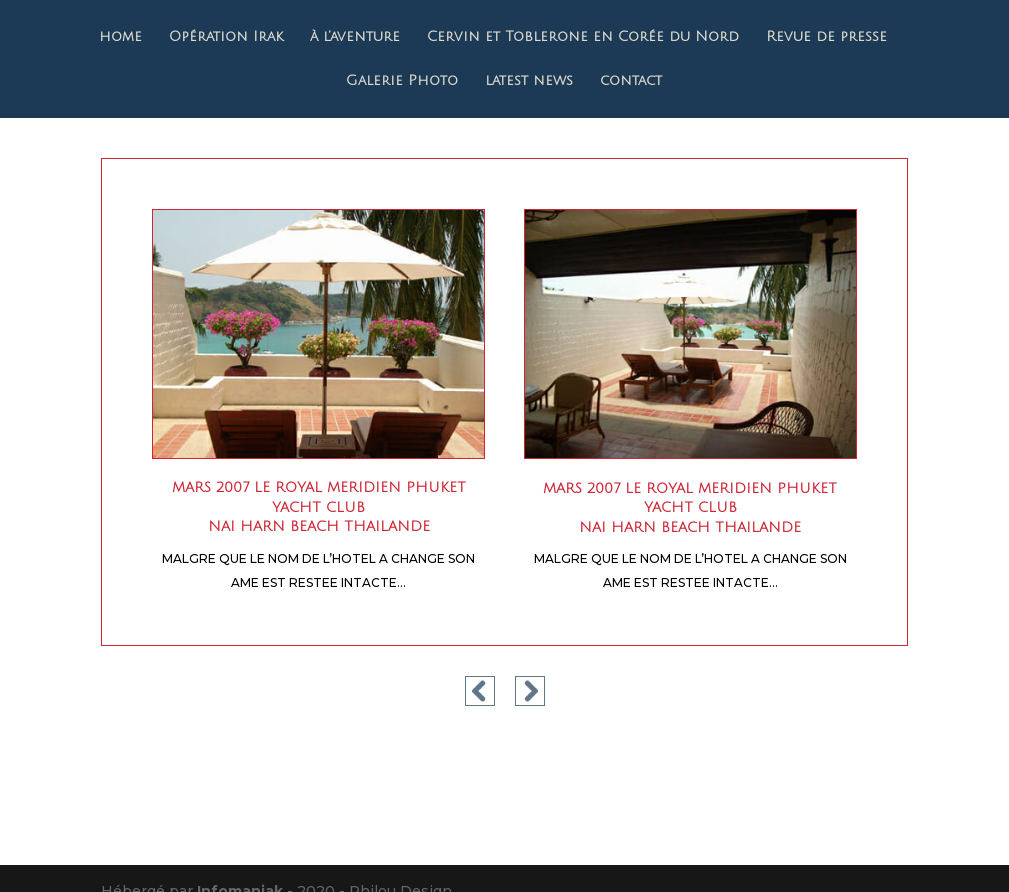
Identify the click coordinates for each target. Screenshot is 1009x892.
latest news (529, 81)
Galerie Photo (402, 81)
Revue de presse (826, 37)
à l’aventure (355, 37)
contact (631, 81)
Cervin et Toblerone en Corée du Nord (583, 37)
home (120, 37)
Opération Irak (226, 37)
